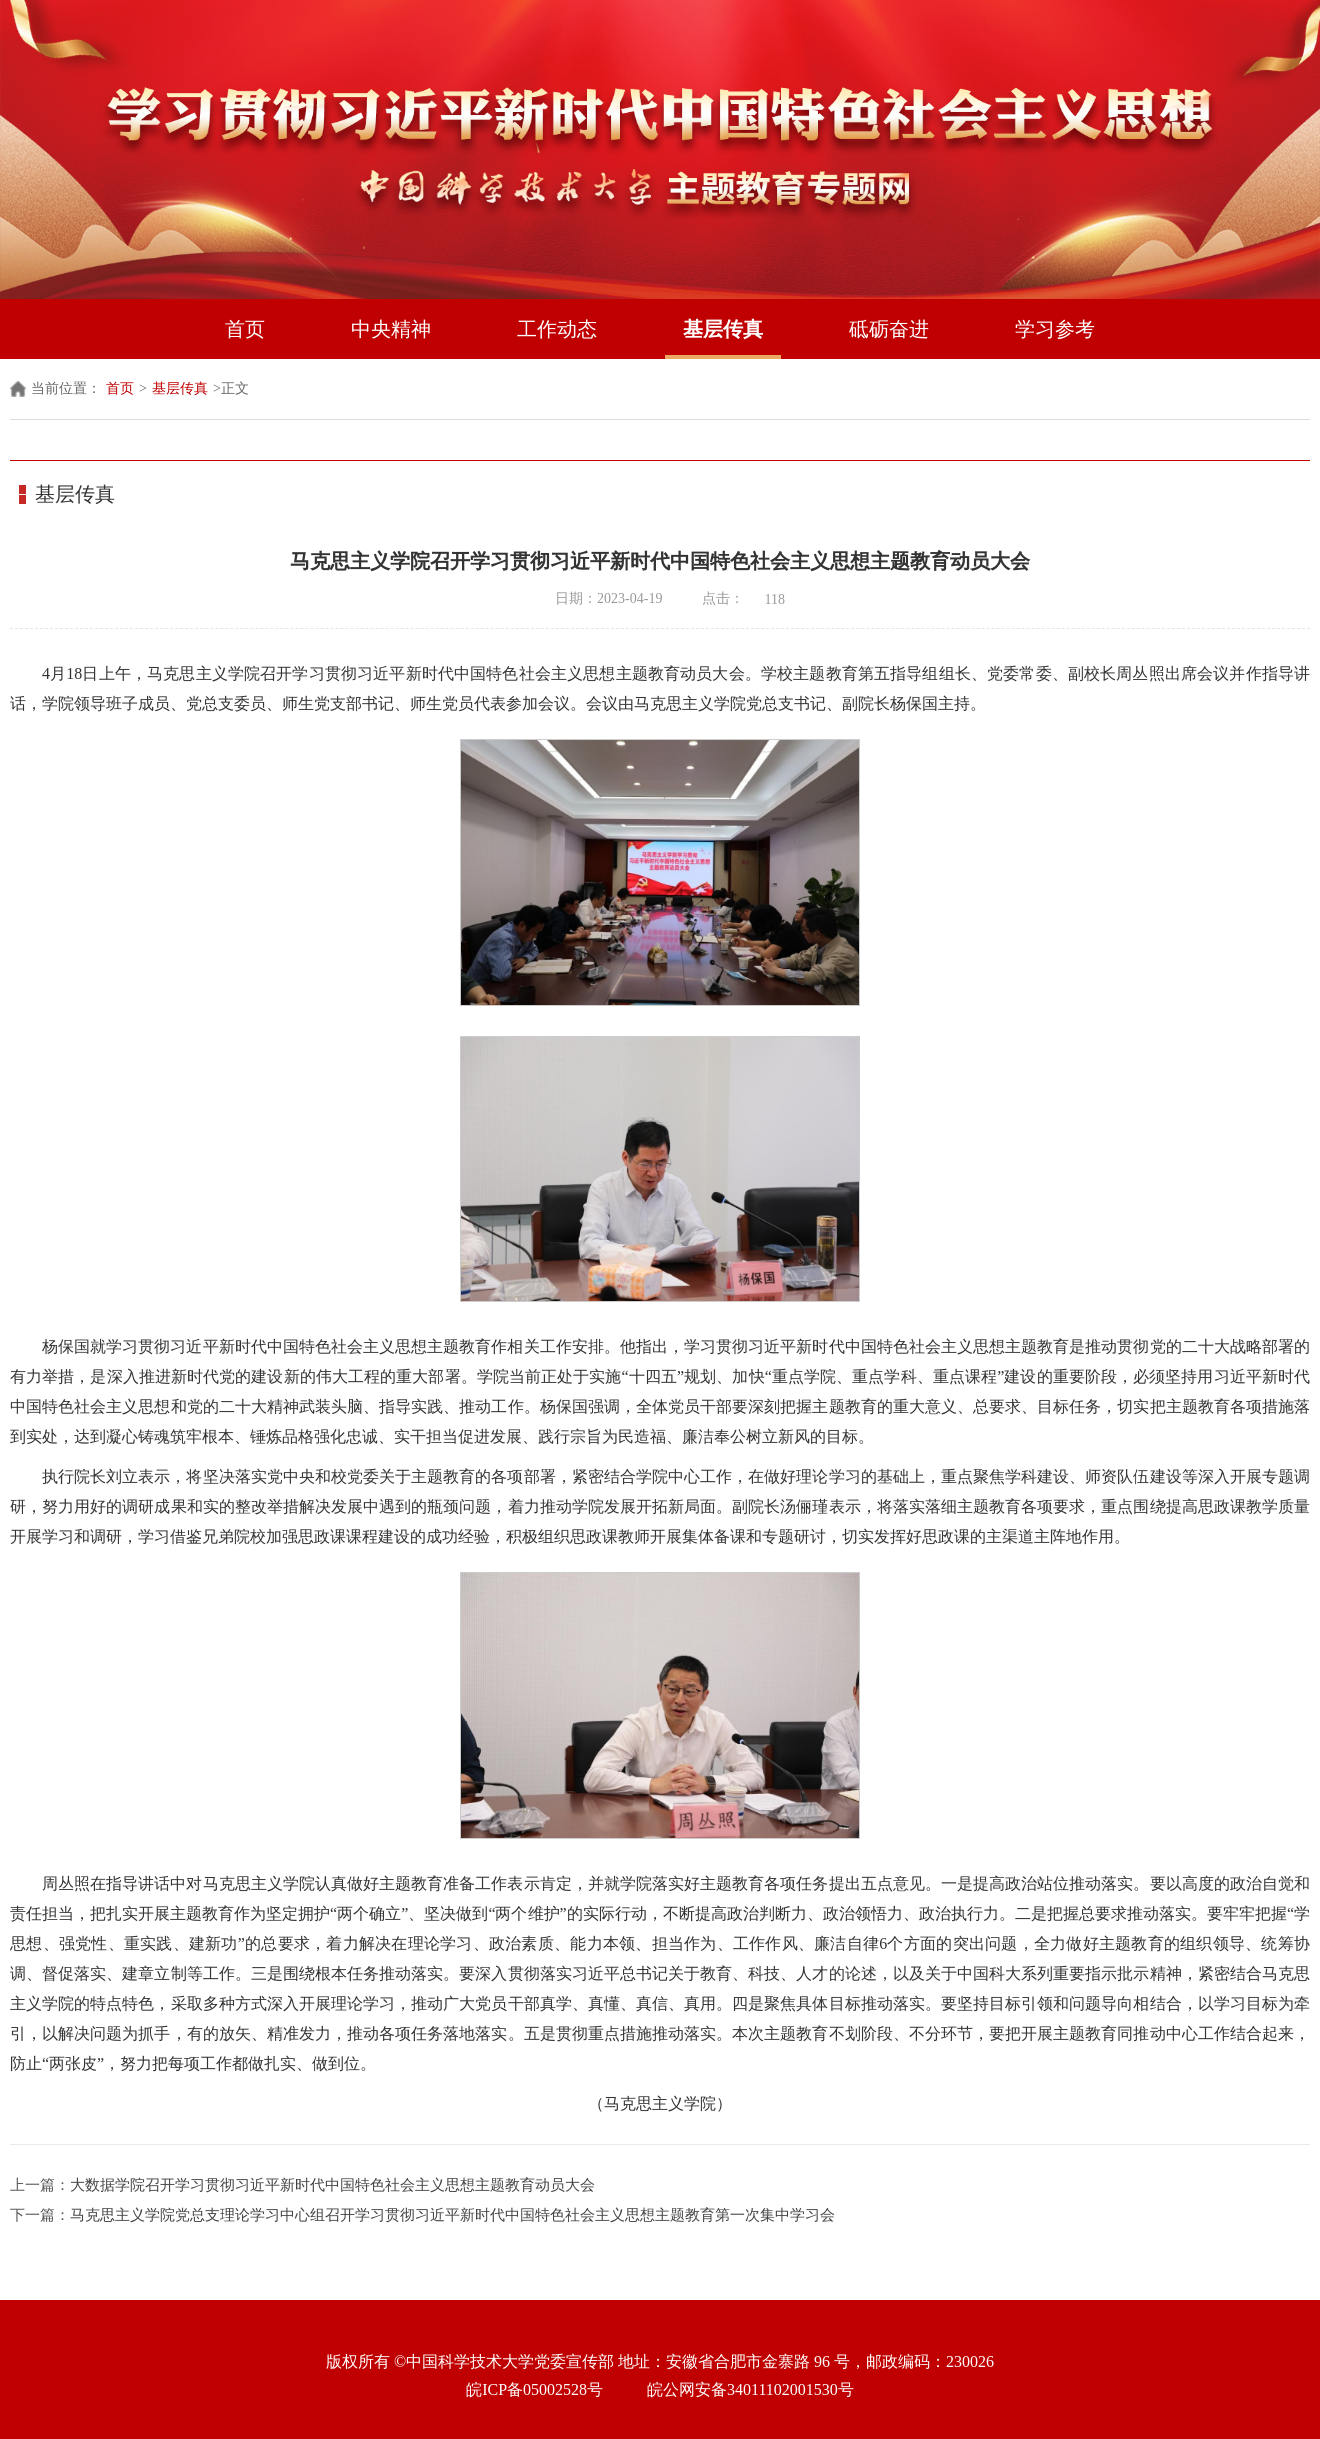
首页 (245, 329)
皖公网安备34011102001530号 (750, 2389)
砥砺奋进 (889, 329)
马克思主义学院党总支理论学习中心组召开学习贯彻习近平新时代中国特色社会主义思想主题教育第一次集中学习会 (452, 2215)
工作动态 (557, 329)
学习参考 (1055, 329)
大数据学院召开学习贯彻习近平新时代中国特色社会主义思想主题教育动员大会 (332, 2185)
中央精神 (391, 329)
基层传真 (723, 329)
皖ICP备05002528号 (534, 2389)
